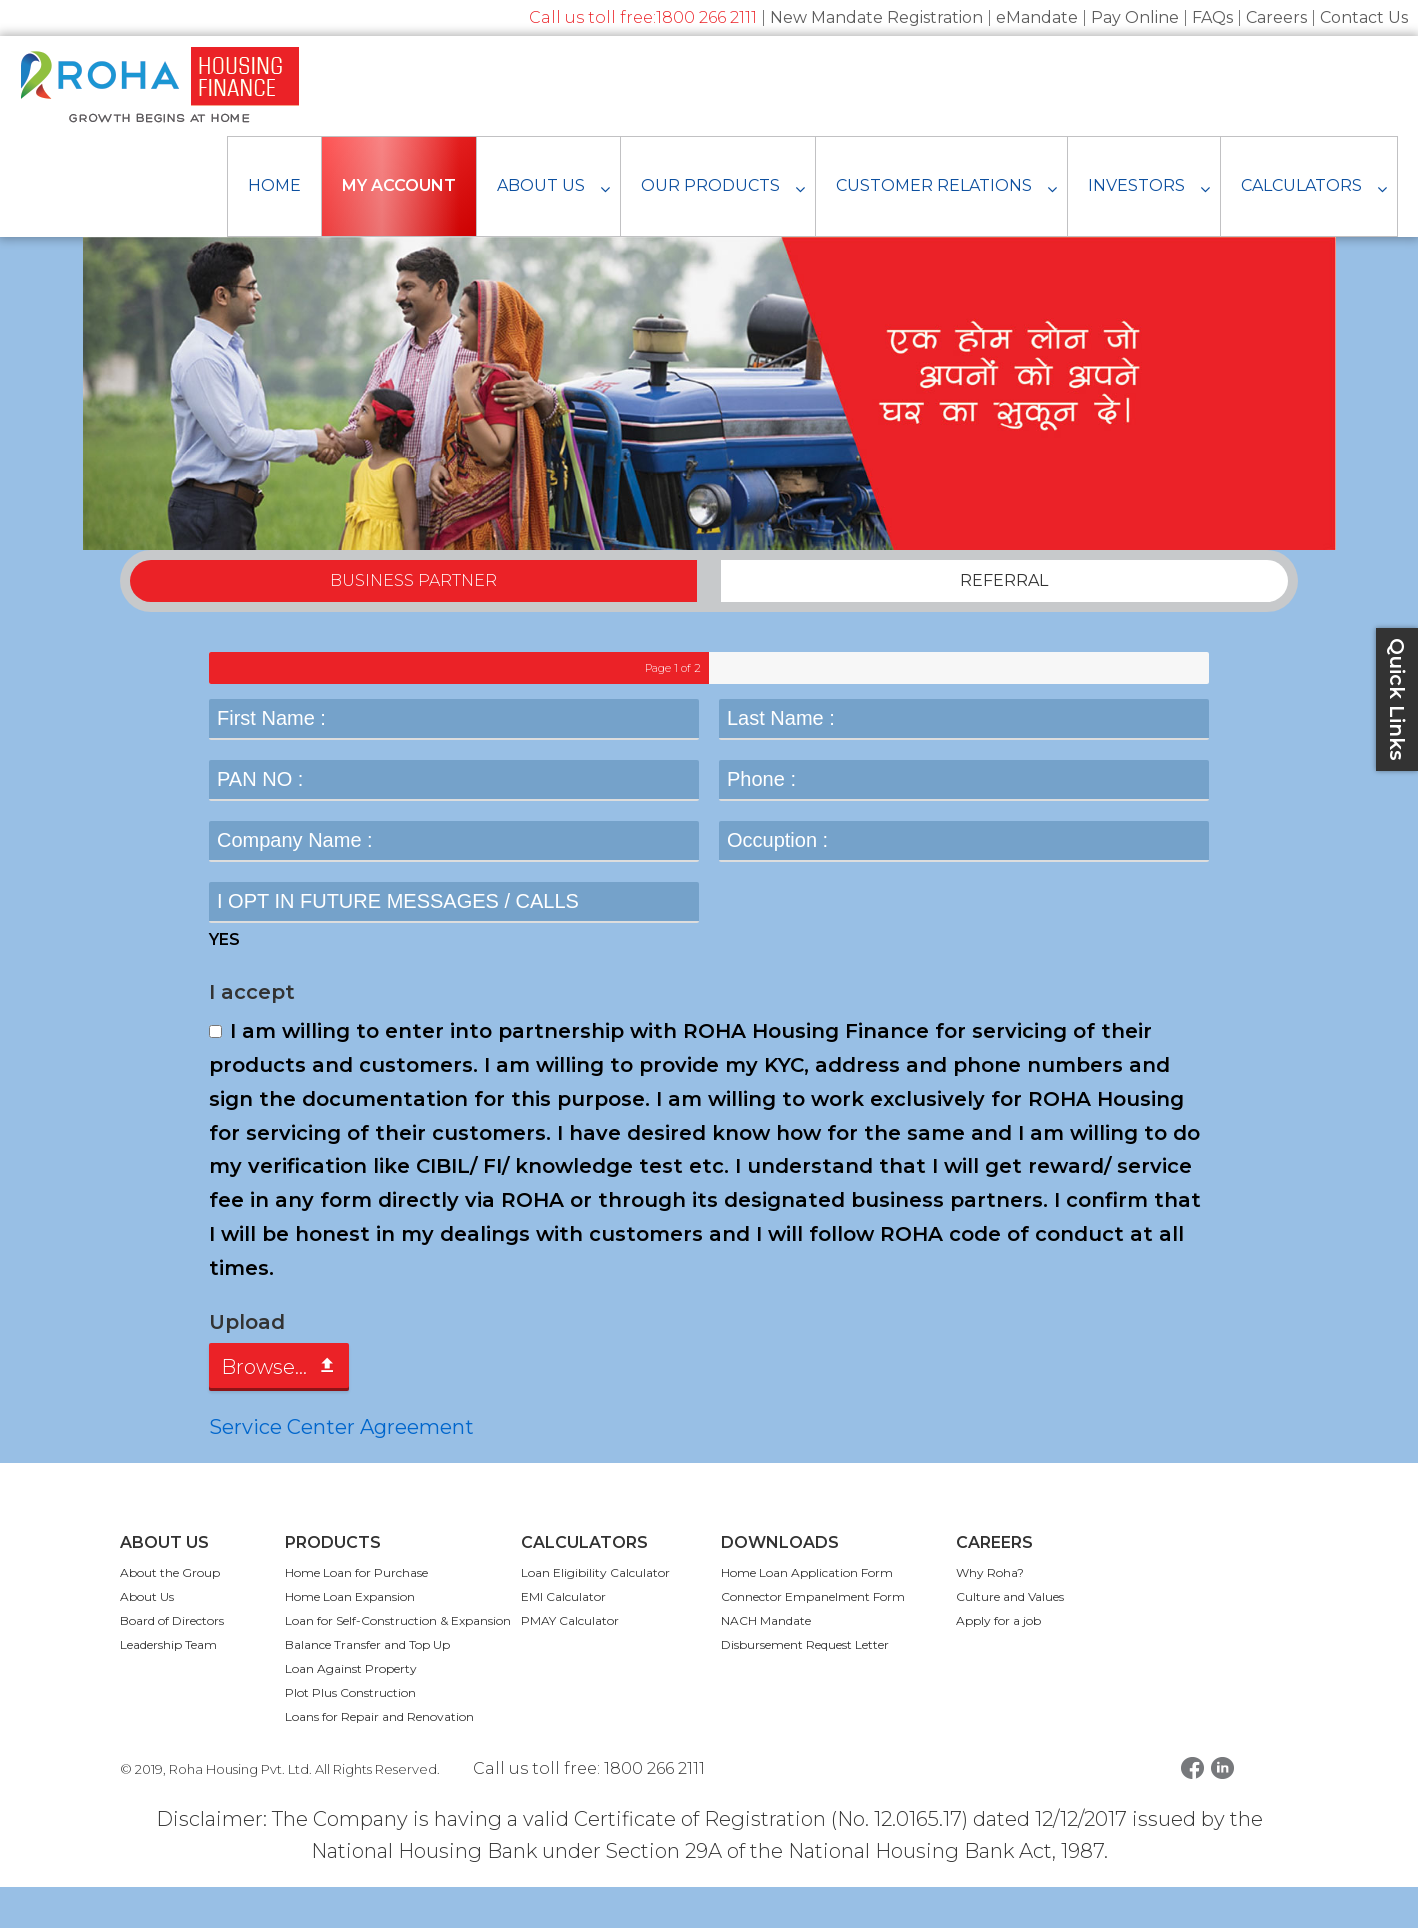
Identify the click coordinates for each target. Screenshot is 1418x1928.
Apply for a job (998, 1661)
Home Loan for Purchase (356, 1613)
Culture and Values (1010, 1637)
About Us (147, 1637)
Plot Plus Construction (350, 1733)
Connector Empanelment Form (813, 1637)
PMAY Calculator (570, 1661)
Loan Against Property (351, 1709)
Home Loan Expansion (350, 1637)
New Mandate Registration (876, 17)
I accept (252, 1034)
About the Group (170, 1613)
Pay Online (1135, 17)
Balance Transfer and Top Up (367, 1685)
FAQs (1212, 17)
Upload (247, 1363)
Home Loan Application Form (807, 1613)
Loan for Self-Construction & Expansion (398, 1661)
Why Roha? (990, 1613)
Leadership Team (168, 1685)
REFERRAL (1004, 622)
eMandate (1037, 17)
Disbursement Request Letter (805, 1685)
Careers (1276, 17)
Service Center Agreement (341, 1468)
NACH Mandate (766, 1661)
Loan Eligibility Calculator (595, 1613)
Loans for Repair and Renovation (379, 1757)
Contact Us (1364, 17)
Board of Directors (172, 1661)
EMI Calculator (563, 1637)
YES (224, 981)
